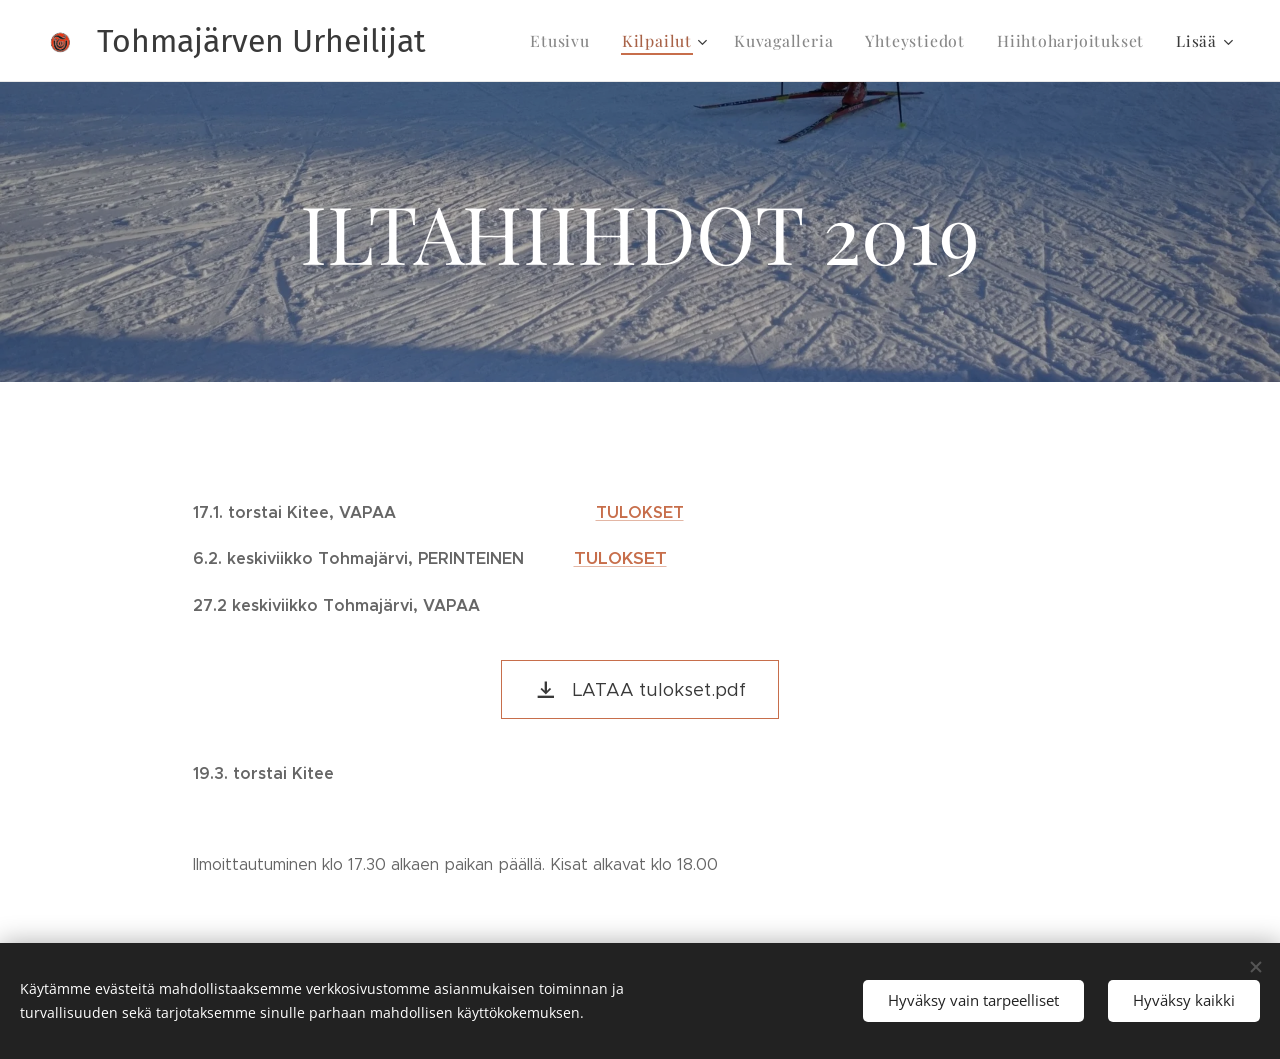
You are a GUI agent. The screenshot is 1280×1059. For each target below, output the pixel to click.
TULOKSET (640, 512)
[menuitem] (586, 41)
